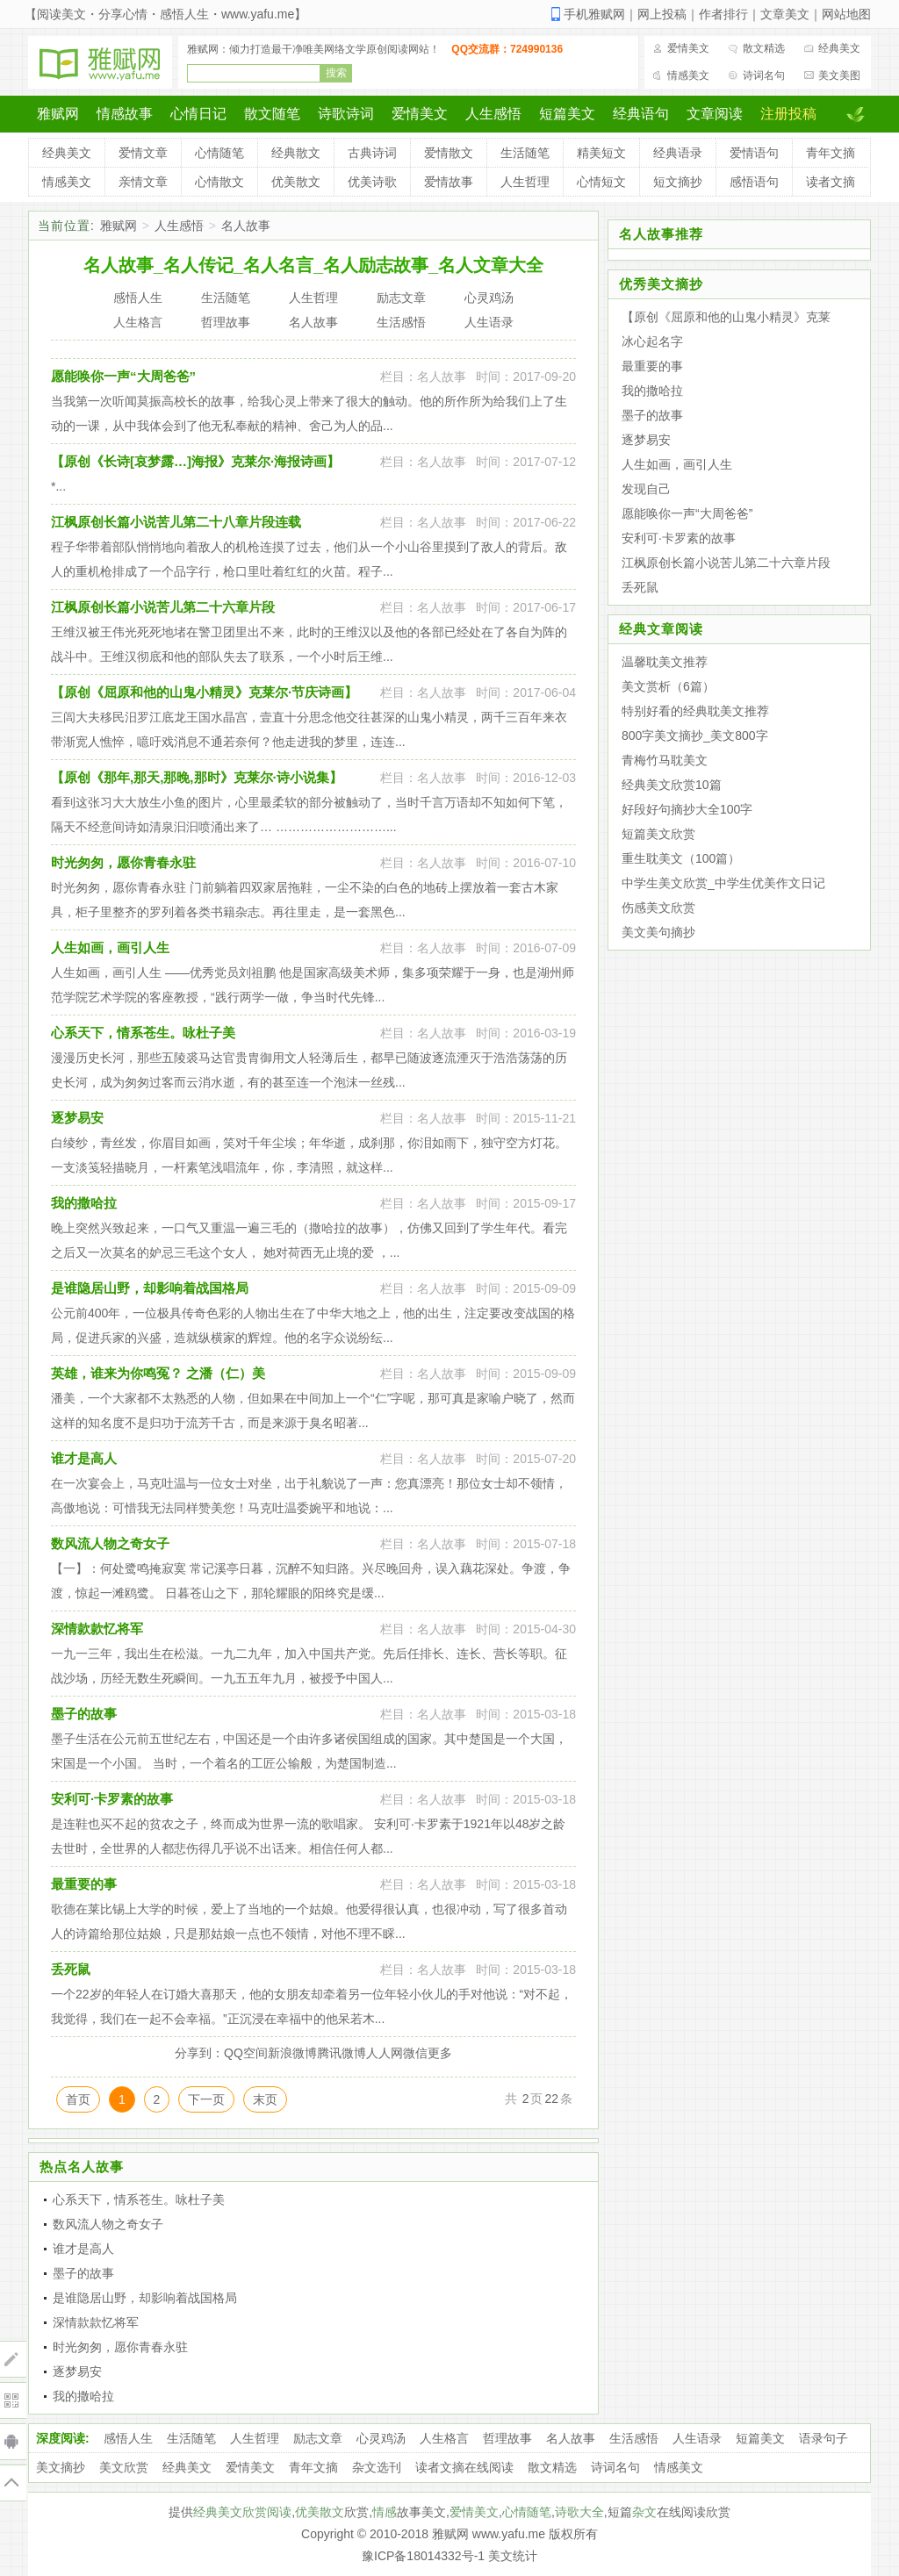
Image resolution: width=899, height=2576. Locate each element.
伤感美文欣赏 (658, 908)
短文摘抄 (677, 182)
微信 (415, 2053)
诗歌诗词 (346, 113)
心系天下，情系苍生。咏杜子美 (143, 1032)
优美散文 (295, 182)
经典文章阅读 (661, 628)
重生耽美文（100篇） (681, 858)
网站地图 (846, 14)
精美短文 (601, 153)
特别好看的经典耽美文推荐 (695, 711)
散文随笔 (272, 113)
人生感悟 (493, 113)
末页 (265, 2099)
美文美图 (839, 75)
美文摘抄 (60, 2467)
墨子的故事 (84, 1713)
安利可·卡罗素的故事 (112, 1798)
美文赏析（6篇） (668, 686)
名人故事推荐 (661, 233)
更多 (440, 2053)
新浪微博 (292, 2053)
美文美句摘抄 (658, 932)
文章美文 (784, 14)
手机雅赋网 (594, 14)
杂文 (644, 2512)
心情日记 (198, 113)
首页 (78, 2099)
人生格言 (444, 2438)
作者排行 (723, 14)
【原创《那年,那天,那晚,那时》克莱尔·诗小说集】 (196, 777)
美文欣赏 (123, 2467)
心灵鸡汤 (381, 2438)
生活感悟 (633, 2438)
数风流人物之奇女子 (110, 1543)
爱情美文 (688, 48)
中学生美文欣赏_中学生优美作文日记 (723, 883)
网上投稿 (662, 14)
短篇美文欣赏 (658, 834)
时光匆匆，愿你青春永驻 (123, 862)
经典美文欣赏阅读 (242, 2512)
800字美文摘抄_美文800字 (695, 735)
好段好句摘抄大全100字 (687, 809)
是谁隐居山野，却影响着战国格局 (149, 1288)
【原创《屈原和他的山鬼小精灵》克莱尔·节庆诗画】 (204, 692)
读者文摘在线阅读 (464, 2467)
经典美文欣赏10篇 (672, 785)
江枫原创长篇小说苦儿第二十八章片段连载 (176, 521)
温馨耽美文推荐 (665, 662)
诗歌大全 (579, 2512)
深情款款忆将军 (97, 1628)
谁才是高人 (84, 1458)
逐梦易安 (77, 1117)
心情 (514, 2512)
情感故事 (125, 113)
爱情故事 (448, 182)
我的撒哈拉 (84, 1202)
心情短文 (601, 182)
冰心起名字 (652, 341)
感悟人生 (128, 2438)
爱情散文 (448, 153)
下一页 (206, 2099)
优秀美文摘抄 (661, 283)
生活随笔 (525, 153)
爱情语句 (754, 153)
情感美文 (688, 75)
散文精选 (764, 48)
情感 (384, 2512)
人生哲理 (525, 182)
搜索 (336, 73)
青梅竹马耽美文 (665, 760)
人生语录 (697, 2438)
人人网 (384, 2053)
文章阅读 (715, 113)
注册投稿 (788, 113)
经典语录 (677, 153)
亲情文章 (143, 182)
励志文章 (317, 2438)
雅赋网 (58, 113)
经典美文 (839, 48)
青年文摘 (830, 153)
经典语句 (641, 113)
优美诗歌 (372, 182)
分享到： (199, 2053)
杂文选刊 (376, 2467)
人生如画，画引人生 (110, 947)
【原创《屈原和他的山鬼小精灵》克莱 (726, 317)
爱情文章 (143, 153)
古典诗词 (372, 153)
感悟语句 (754, 182)
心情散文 (219, 182)
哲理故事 (507, 2438)
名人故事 (245, 226)
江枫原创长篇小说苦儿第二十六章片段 (163, 606)
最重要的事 (84, 1883)
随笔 (539, 2512)
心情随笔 (219, 153)
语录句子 (823, 2438)
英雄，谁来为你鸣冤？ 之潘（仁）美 (158, 1373)
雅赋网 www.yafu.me (488, 2534)
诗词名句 (764, 75)
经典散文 (295, 153)
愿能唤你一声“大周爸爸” (123, 376)
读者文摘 (830, 182)
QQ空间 (246, 2053)
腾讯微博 (341, 2053)
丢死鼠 (70, 1969)
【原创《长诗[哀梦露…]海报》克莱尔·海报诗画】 (195, 461)
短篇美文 (567, 113)
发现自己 (646, 489)
